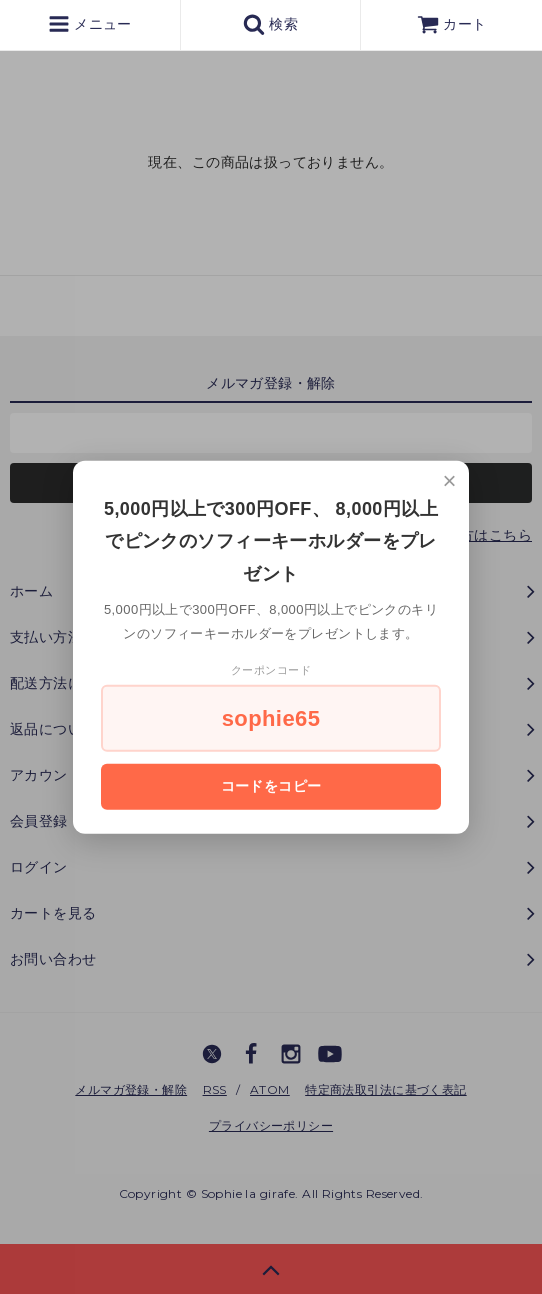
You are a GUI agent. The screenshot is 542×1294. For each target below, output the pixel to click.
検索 (270, 24)
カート (452, 24)
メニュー (90, 24)
